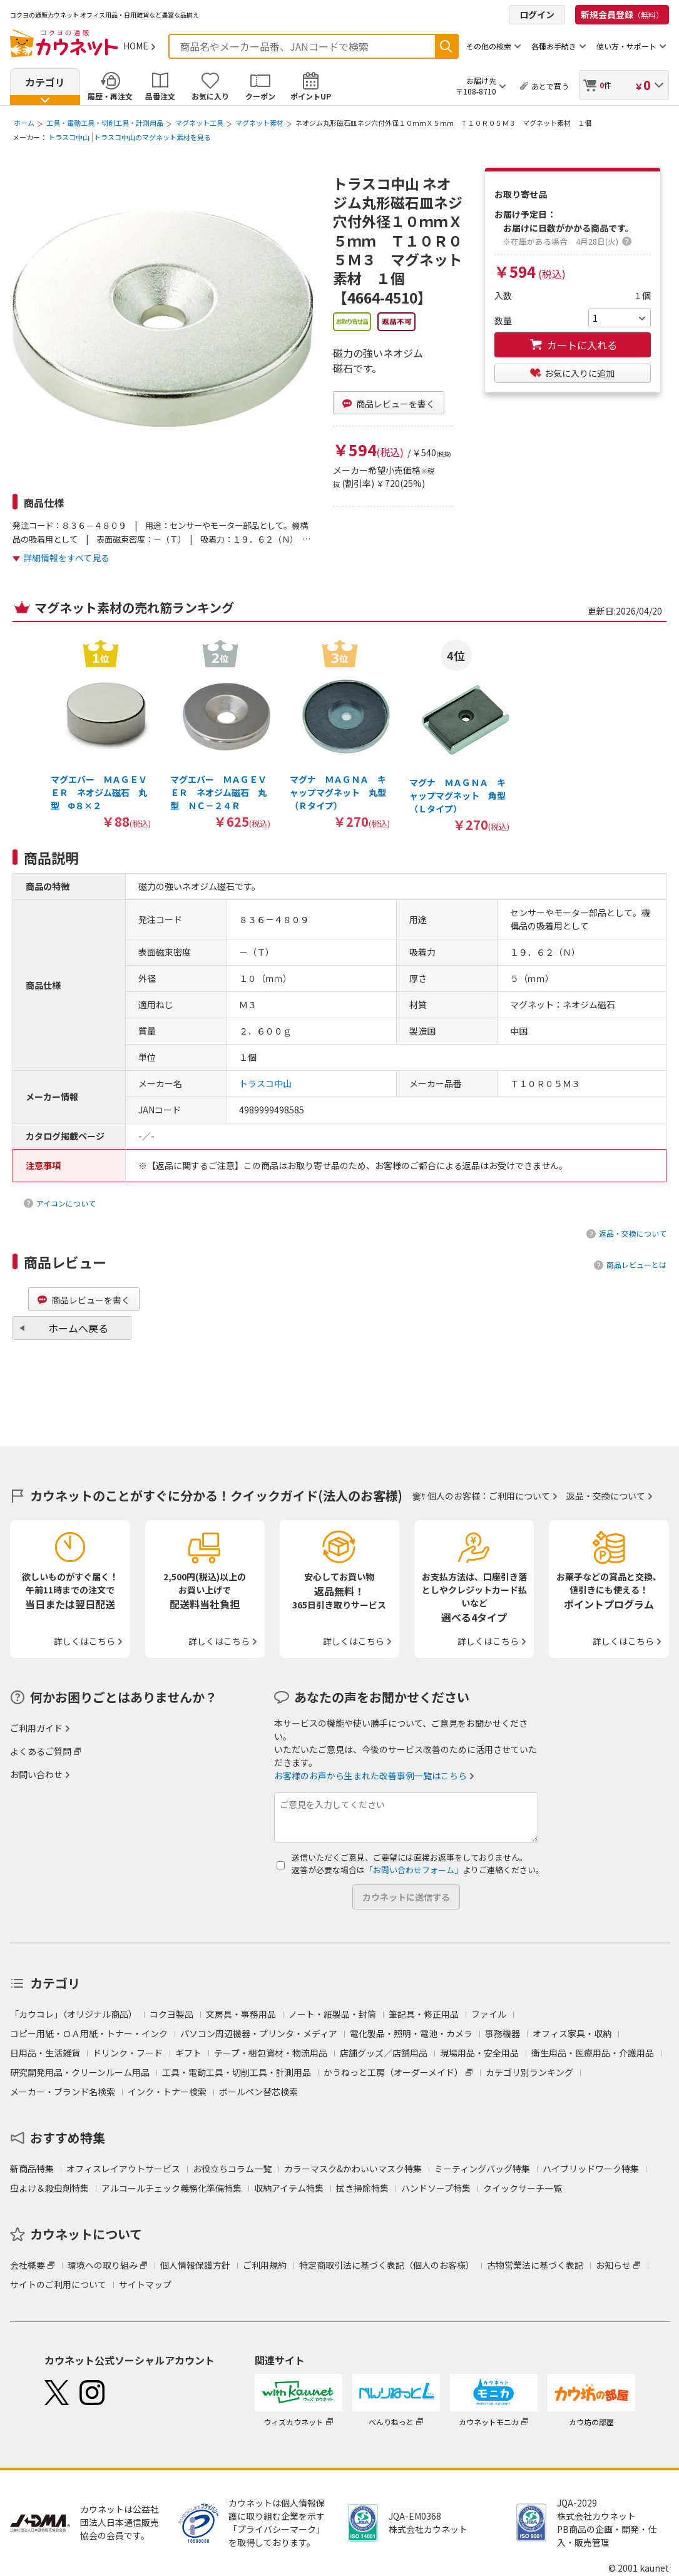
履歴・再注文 (110, 96)
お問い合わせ (36, 1774)
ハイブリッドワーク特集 (591, 2168)
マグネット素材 (259, 123)
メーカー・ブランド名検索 (62, 2091)
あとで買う (550, 86)
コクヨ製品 (171, 2014)
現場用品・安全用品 (479, 2053)
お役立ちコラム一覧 (232, 2168)
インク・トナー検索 (167, 2091)
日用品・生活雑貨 (45, 2053)
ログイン (536, 14)
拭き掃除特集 (362, 2188)
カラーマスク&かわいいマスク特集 (353, 2168)
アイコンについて (66, 1203)
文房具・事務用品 (241, 2014)
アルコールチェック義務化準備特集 (171, 2188)
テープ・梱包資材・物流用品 (270, 2053)
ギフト (188, 2053)
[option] (100, 734)
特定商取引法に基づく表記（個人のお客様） (386, 2265)
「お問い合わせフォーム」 (413, 1870)
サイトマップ (145, 2284)
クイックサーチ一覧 (522, 2188)
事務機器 (502, 2033)
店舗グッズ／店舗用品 (383, 2053)
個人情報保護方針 (195, 2265)
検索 (446, 46)
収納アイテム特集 (289, 2188)
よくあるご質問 (40, 1751)
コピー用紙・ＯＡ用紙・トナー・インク (89, 2033)
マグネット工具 (199, 123)
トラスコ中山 (68, 137)
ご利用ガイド (36, 1728)
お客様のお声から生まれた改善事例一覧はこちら (370, 1775)
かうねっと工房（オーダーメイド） (393, 2072)
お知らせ (613, 2265)
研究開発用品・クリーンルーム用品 (80, 2072)
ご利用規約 (265, 2265)
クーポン (260, 96)
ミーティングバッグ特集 (482, 2168)
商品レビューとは (636, 1264)
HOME (135, 45)
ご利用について (519, 1496)
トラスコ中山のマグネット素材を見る (152, 137)
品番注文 (160, 96)
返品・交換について (632, 1233)
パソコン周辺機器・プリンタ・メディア (258, 2033)
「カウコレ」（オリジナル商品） (73, 2014)
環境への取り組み (103, 2265)
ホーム (24, 123)
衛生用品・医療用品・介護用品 (592, 2053)
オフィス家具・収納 (572, 2033)
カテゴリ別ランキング (529, 2072)
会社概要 (27, 2265)
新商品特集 (32, 2168)
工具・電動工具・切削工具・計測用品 (104, 123)
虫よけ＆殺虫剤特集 (49, 2188)
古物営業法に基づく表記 (535, 2265)
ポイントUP (310, 96)
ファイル (488, 2014)
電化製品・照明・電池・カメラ (411, 2033)
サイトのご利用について (58, 2284)
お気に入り (210, 96)
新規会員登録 (622, 14)
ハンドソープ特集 (436, 2188)
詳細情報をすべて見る (66, 557)
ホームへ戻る (78, 1328)
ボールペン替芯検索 (258, 2091)
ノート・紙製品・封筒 (332, 2014)
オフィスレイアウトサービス (123, 2168)
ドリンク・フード (128, 2053)
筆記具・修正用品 (424, 2014)
